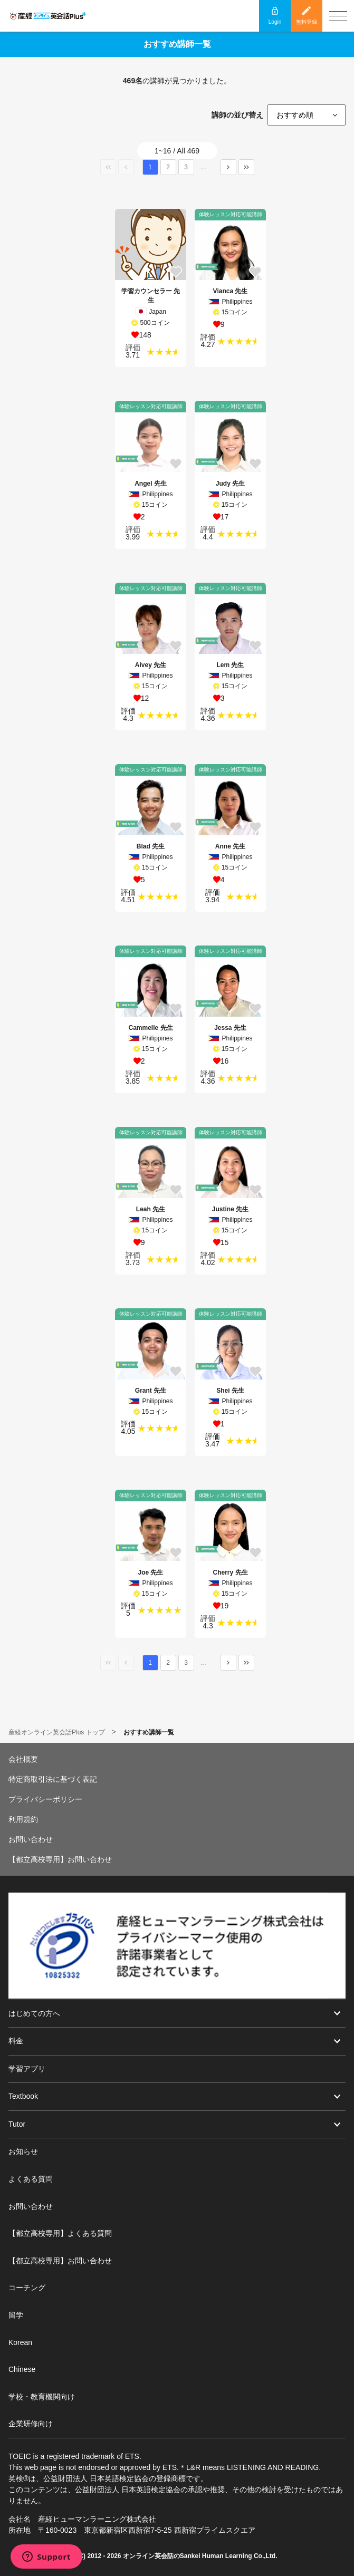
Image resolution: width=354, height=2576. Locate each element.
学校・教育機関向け (41, 2396)
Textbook (23, 2096)
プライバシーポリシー (45, 1799)
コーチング (26, 2287)
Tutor (16, 2124)
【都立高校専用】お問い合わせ (60, 1859)
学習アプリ (26, 2068)
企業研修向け (30, 2423)
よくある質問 (30, 2179)
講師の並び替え (237, 115)
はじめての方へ (34, 2013)
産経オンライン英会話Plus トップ (56, 1732)
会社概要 (23, 1759)
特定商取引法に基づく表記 (52, 1779)
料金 (15, 2041)
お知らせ (23, 2151)
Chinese (21, 2369)
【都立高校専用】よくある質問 (60, 2233)
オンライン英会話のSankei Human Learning (187, 2556)
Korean (20, 2342)
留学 (15, 2315)
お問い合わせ (30, 1839)
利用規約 (23, 1819)
